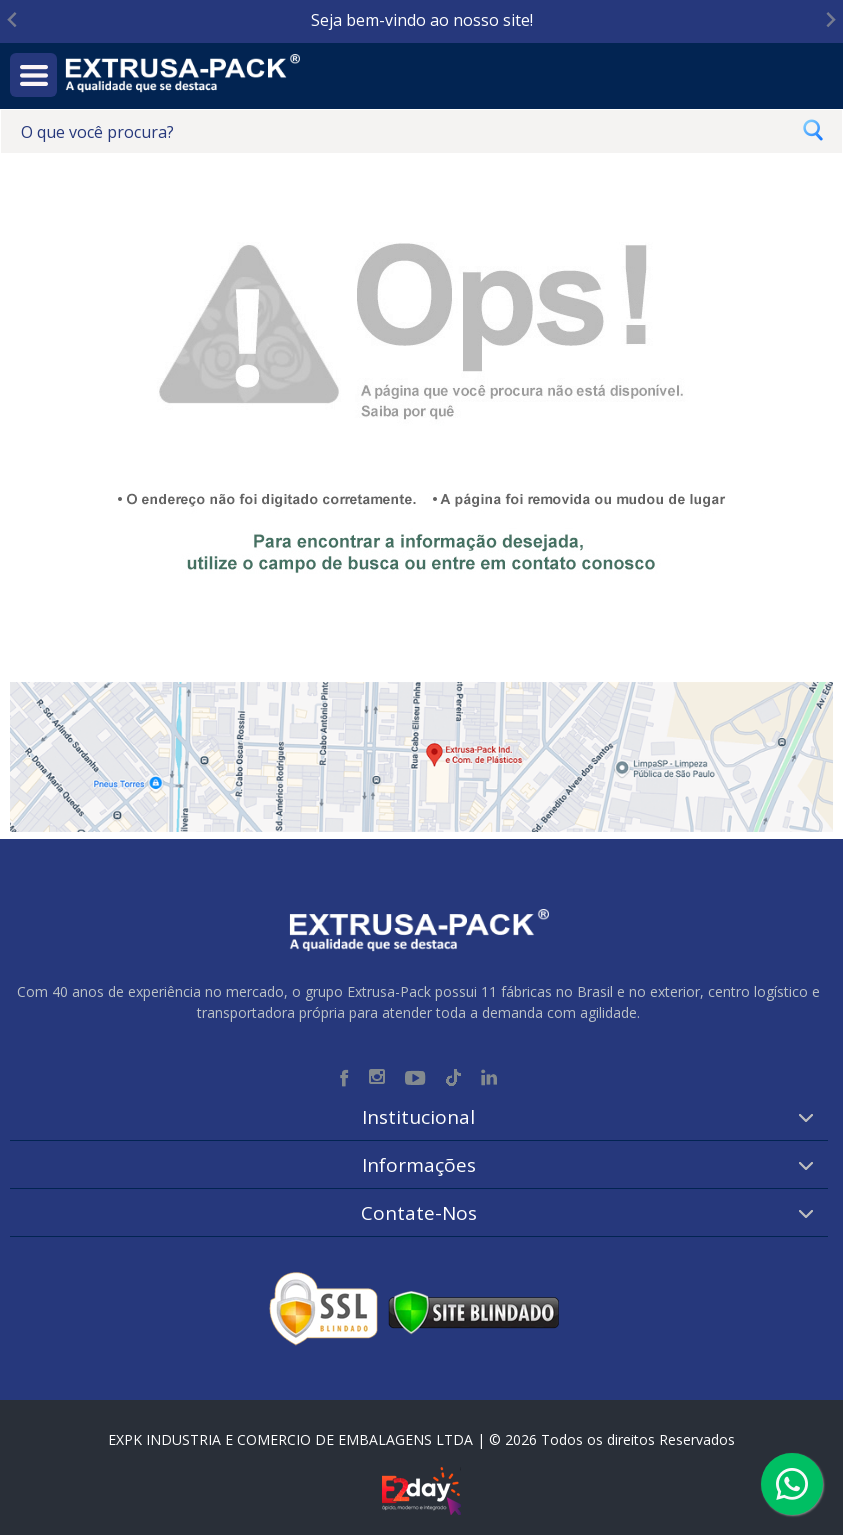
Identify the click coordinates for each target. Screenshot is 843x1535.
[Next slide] (829, 20)
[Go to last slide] (13, 20)
